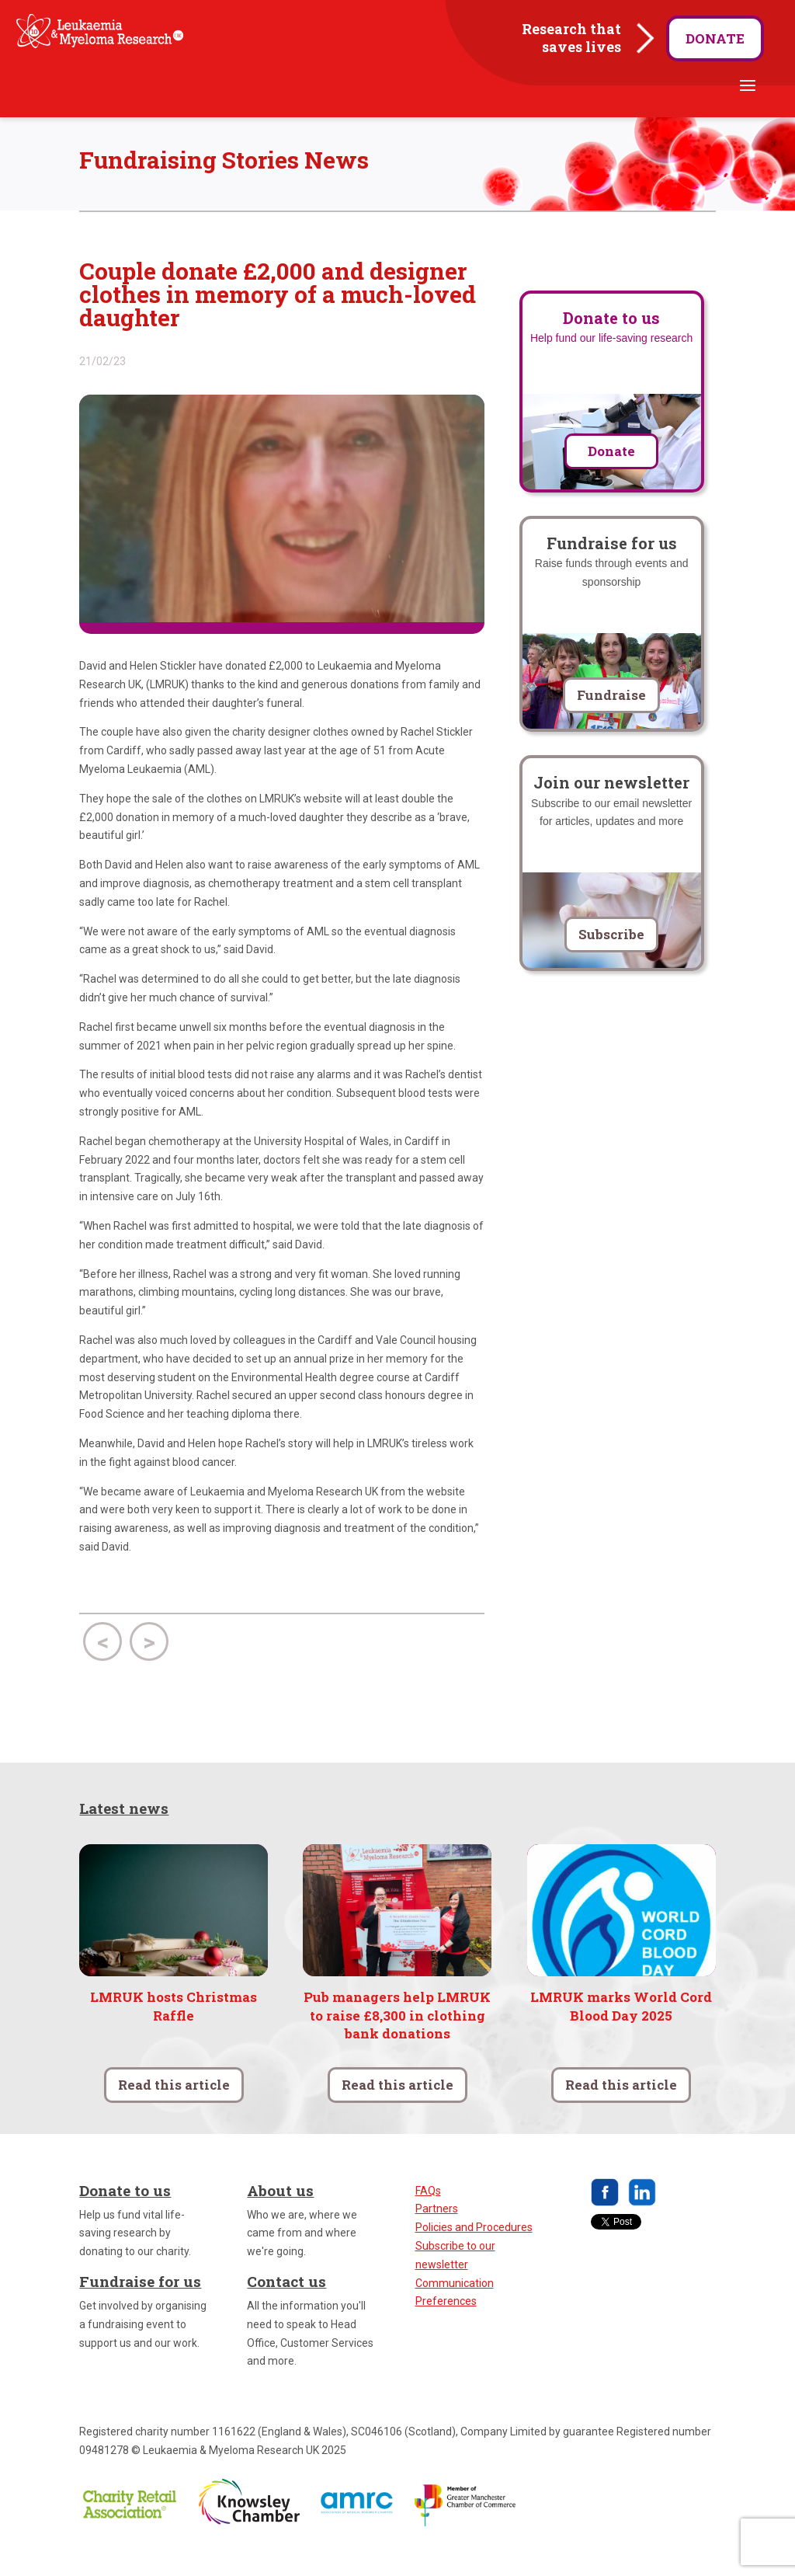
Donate (715, 38)
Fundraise (611, 720)
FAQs (428, 2215)
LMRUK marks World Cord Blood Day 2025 (621, 2031)
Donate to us (125, 2215)
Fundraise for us (140, 2307)
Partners (436, 2234)
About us (280, 2215)
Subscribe (611, 960)
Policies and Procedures (474, 2253)
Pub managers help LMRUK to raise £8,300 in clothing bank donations (397, 2040)
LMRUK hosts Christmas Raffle (173, 2031)
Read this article (174, 2109)
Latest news (123, 1833)
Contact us (286, 2307)
